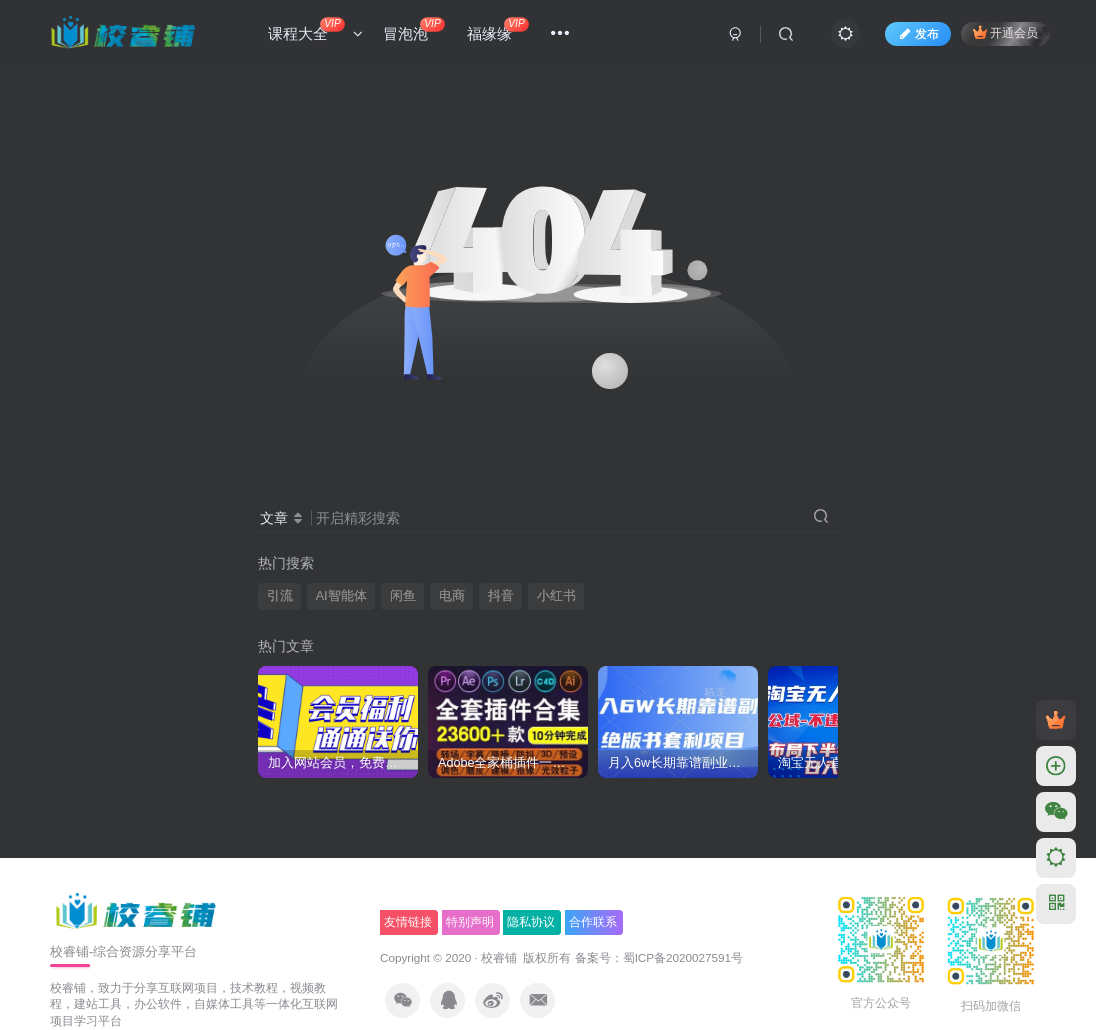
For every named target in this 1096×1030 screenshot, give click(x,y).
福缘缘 (498, 29)
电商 (452, 596)
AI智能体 (341, 596)
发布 (918, 34)
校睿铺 (499, 957)
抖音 (501, 596)
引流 (280, 596)
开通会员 (1005, 32)
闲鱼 (403, 596)
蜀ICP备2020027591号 (683, 957)
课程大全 (315, 29)
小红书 (556, 596)
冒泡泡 (414, 29)
